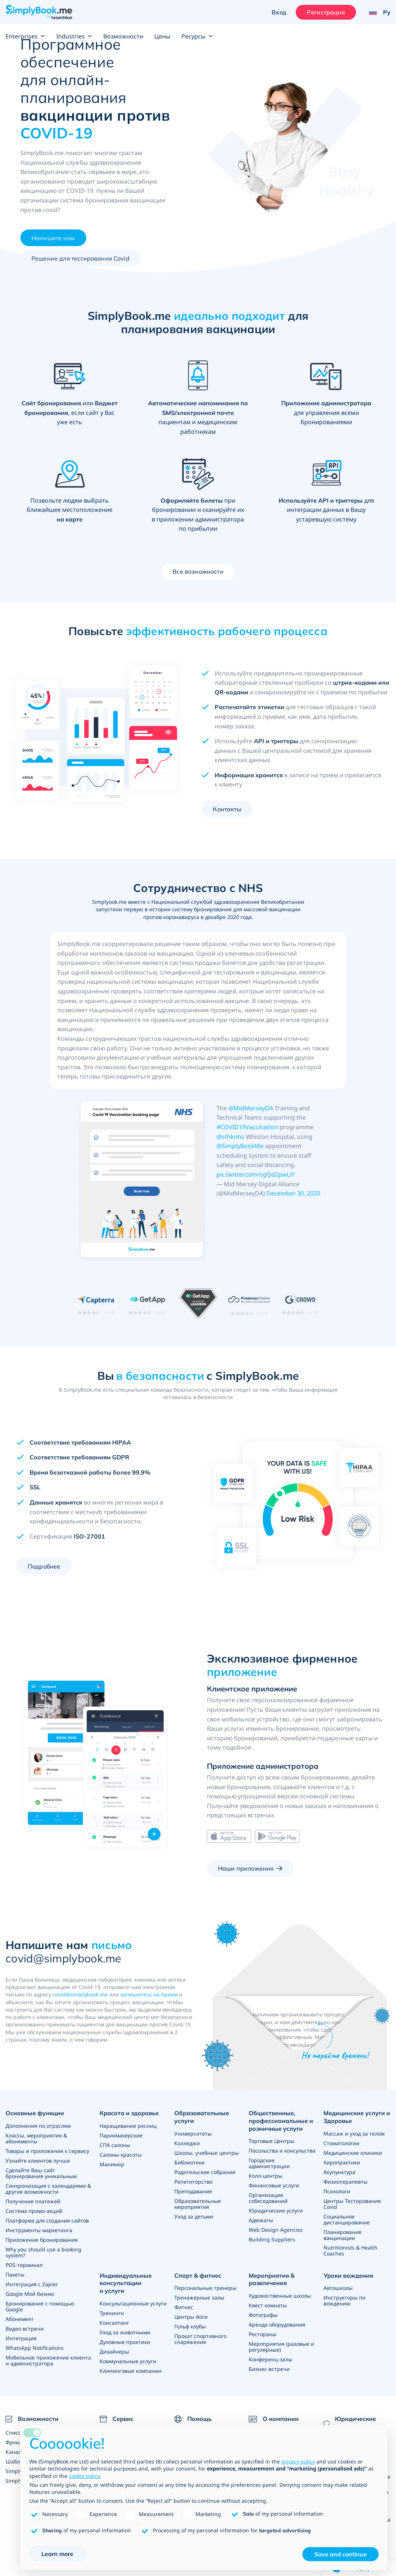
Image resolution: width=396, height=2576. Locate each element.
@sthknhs (230, 1137)
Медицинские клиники (352, 2152)
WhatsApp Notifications (35, 2347)
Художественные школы (280, 2295)
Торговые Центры (271, 2140)
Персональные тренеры (205, 2287)
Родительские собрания (204, 2172)
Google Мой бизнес (30, 2293)
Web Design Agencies (276, 2229)
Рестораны (262, 2334)
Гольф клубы (190, 2326)
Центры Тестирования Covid (352, 2203)
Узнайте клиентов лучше (38, 2160)
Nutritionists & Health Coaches (350, 2250)
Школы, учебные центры (206, 2152)
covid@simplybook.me (80, 1994)
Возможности (123, 36)
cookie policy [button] (84, 2475)
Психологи (336, 2191)
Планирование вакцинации (342, 2234)
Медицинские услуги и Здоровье (356, 2116)
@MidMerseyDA (250, 1108)
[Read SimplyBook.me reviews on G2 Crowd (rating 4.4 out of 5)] (300, 1305)
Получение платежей (33, 2201)
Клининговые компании (130, 2370)
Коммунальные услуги (128, 2361)
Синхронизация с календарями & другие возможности (48, 2188)
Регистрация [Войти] (326, 12)
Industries (74, 36)
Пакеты (15, 2274)
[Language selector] (376, 12)
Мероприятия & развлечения (272, 2279)
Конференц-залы (270, 2359)
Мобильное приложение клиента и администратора (48, 2360)
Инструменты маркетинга (39, 2230)
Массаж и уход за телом (354, 2133)
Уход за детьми (193, 2216)
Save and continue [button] (340, 2554)
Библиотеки (189, 2162)
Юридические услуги (276, 2210)
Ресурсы (197, 36)
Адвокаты (261, 2220)
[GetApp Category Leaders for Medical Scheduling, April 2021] (198, 1304)
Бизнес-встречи (269, 2368)
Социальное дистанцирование (346, 2219)
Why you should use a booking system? (43, 2252)
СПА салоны (115, 2145)
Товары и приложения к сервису (47, 2150)
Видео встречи (25, 2328)
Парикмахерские (121, 2135)
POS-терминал (24, 2264)
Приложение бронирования (42, 2239)
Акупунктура (339, 2172)
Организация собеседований (268, 2197)
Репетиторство (193, 2181)
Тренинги (112, 2313)
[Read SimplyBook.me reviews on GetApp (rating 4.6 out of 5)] (146, 1305)
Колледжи (187, 2143)
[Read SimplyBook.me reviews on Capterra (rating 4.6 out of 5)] (95, 1305)
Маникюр (112, 2164)
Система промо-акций (34, 2210)
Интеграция (21, 2338)
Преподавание (193, 2191)
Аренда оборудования (277, 2324)
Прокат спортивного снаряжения (200, 2338)
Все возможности (197, 571)
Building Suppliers (272, 2239)
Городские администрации (269, 2163)
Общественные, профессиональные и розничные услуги (281, 2120)
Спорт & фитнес (197, 2275)
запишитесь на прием (149, 1994)
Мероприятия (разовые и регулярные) (281, 2346)
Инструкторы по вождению (344, 2300)
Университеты (193, 2133)
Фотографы (263, 2314)
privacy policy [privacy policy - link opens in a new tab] (298, 2461)
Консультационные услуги (133, 2303)
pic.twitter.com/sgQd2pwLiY (256, 1174)
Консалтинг (114, 2322)
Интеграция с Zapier (32, 2284)
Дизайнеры (114, 2351)
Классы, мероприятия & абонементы (36, 2138)
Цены (162, 36)
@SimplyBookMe (240, 1146)
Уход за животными (125, 2332)
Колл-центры (265, 2175)
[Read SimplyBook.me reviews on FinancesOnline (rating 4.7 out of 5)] (249, 1304)
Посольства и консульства (282, 2150)
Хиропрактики (341, 2162)
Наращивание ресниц (128, 2125)
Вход (279, 12)
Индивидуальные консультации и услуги (126, 2283)
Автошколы (338, 2287)
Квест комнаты (268, 2305)
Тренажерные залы (199, 2297)
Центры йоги (191, 2316)
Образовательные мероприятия (197, 2203)
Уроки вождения (348, 2275)
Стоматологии (341, 2143)
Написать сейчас (300, 2073)
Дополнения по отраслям (38, 2125)
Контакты (227, 809)
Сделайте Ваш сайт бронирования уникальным (41, 2173)
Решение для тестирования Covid (80, 258)
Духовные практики (125, 2341)
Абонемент (20, 2318)
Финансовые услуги (274, 2185)
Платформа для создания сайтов (47, 2220)
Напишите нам (53, 238)
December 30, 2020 (293, 1193)
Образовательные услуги (201, 2116)
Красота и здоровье (129, 2113)
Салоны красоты (121, 2154)
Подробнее (44, 1566)
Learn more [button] (57, 2553)
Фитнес (183, 2307)
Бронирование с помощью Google (40, 2306)
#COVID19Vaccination (247, 1127)
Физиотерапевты (345, 2181)
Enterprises (25, 36)
